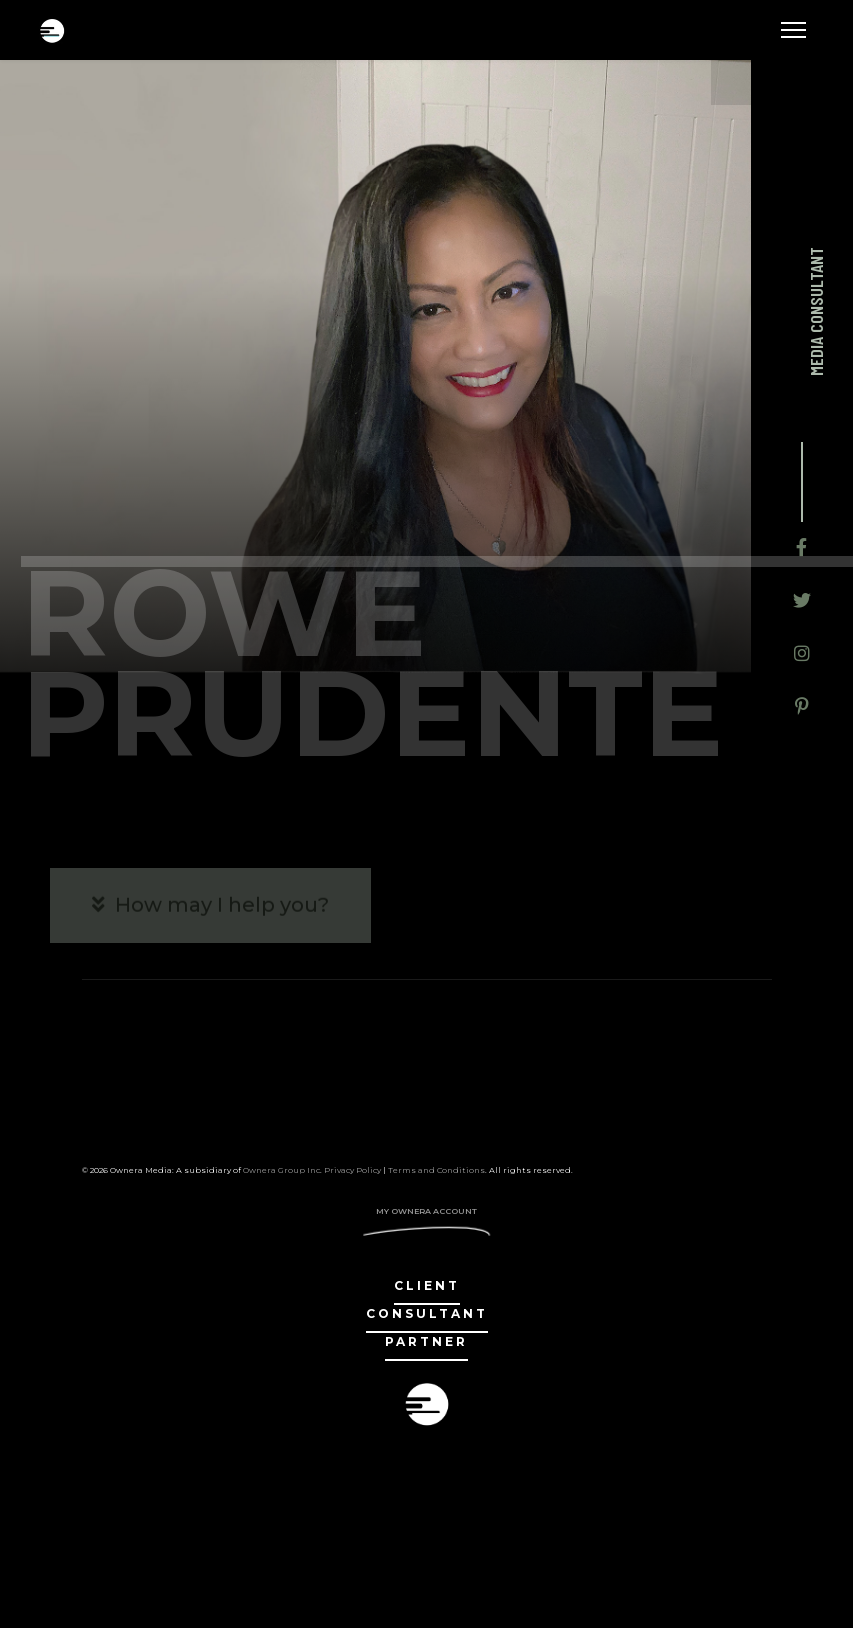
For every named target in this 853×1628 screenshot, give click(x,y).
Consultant (427, 1313)
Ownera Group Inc (281, 1170)
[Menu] (793, 30)
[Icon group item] (801, 549)
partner (426, 1341)
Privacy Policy (352, 1170)
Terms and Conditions (436, 1170)
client (427, 1285)
